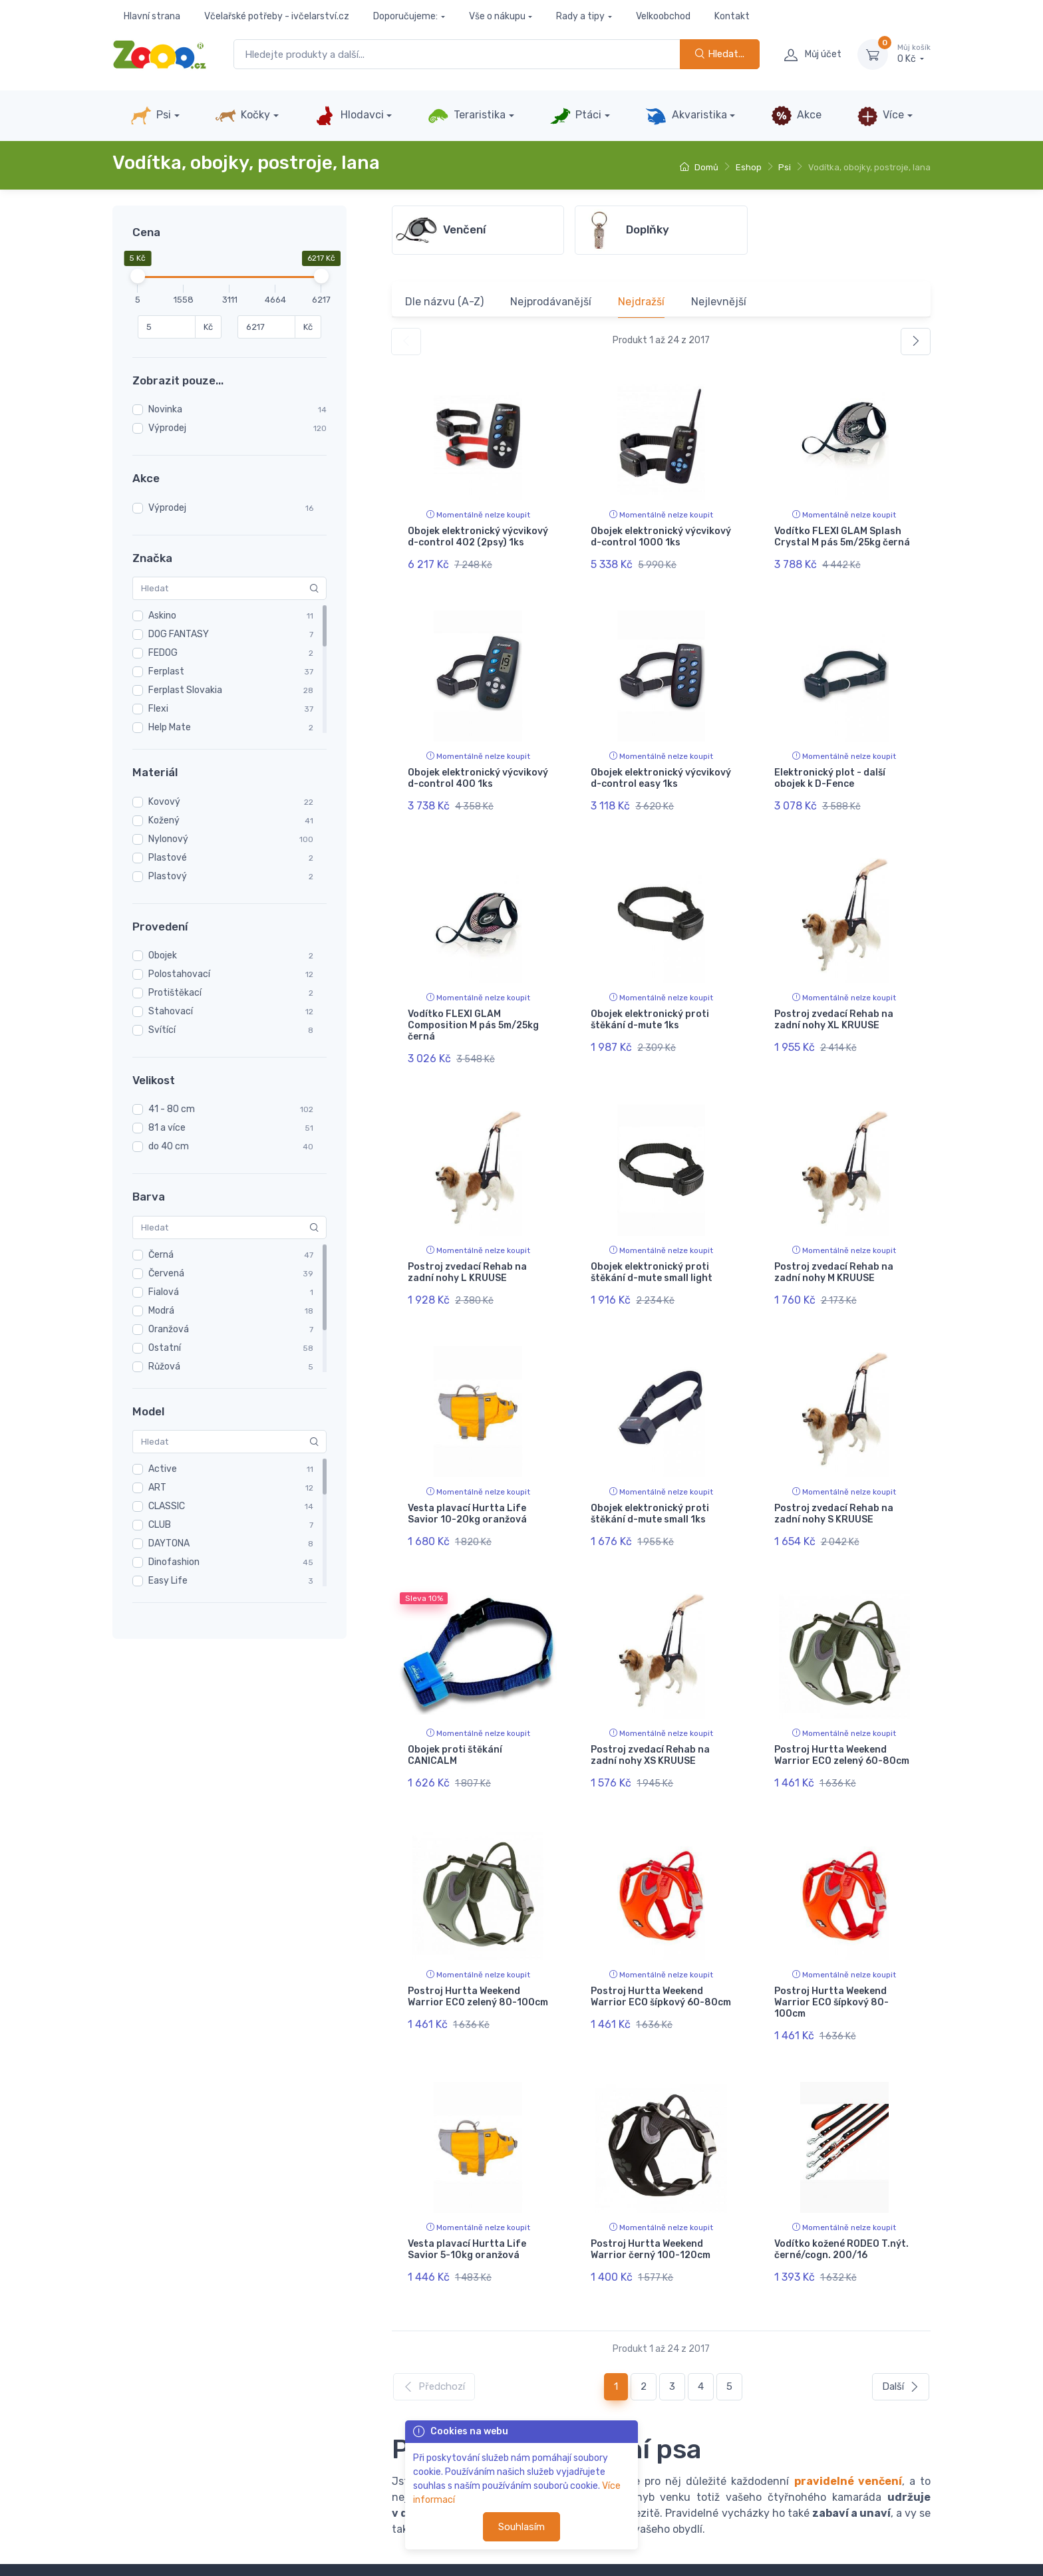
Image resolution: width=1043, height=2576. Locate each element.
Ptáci (575, 115)
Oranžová (168, 1329)
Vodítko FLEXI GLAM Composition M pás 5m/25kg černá (473, 1007)
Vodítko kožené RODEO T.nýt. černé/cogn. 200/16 (841, 2184)
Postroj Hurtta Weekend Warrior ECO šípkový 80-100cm (831, 1946)
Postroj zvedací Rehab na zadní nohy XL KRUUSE (833, 1001)
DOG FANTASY (178, 634)
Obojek (162, 955)
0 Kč (914, 54)
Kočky (242, 115)
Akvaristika (685, 115)
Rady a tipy (580, 16)
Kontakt (732, 16)
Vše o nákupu (497, 16)
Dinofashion (174, 1562)
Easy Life (168, 1580)
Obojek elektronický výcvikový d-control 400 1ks (478, 769)
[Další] (916, 341)
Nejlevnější (718, 301)
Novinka (165, 409)
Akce (796, 115)
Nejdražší (641, 301)
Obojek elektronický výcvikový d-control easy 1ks (661, 769)
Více (880, 115)
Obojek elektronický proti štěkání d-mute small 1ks (650, 1476)
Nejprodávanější (550, 301)
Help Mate (169, 727)
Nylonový (168, 839)
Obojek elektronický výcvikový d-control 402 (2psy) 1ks (478, 536)
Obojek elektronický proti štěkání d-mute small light (651, 1244)
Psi (150, 115)
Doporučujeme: (405, 16)
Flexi (158, 708)
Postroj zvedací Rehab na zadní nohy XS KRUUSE (650, 1708)
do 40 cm (168, 1146)
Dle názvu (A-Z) (444, 301)
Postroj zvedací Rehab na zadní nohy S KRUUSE (833, 1476)
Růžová (164, 1366)
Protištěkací (175, 992)
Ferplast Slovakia (185, 690)
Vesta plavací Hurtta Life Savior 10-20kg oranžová (467, 1476)
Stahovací (170, 1011)
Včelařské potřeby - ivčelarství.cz (276, 16)
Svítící (162, 1030)
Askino (162, 615)
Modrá (161, 1310)
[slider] (137, 276)
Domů (699, 167)
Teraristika (467, 115)
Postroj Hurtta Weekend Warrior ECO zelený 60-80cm (841, 1708)
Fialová (163, 1292)
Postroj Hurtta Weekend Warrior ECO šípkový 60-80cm (661, 1941)
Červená (166, 1273)
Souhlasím (521, 2527)
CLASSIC (166, 1506)
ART (157, 1487)
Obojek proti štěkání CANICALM (455, 1708)
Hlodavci (348, 115)
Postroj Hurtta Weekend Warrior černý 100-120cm (650, 2184)
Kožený (164, 820)
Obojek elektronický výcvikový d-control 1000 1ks (661, 536)
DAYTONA (169, 1543)
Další (900, 2312)
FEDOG (163, 652)
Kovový (164, 801)
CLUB (159, 1524)
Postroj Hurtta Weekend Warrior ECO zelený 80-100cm (478, 1941)
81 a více (167, 1127)
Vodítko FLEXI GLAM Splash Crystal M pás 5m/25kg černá (842, 536)
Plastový (167, 876)
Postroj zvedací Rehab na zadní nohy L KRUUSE (467, 1244)
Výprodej (167, 428)
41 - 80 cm (171, 1109)
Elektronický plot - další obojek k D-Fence (829, 769)
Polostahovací (179, 974)
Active (162, 1469)
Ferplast (166, 671)
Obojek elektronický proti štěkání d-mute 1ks (650, 1001)
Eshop (749, 167)
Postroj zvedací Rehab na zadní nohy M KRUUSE (833, 1244)
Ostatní (164, 1348)
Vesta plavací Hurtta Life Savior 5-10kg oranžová (467, 2184)
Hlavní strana (152, 16)
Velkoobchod (663, 16)
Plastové (167, 857)
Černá (161, 1254)
